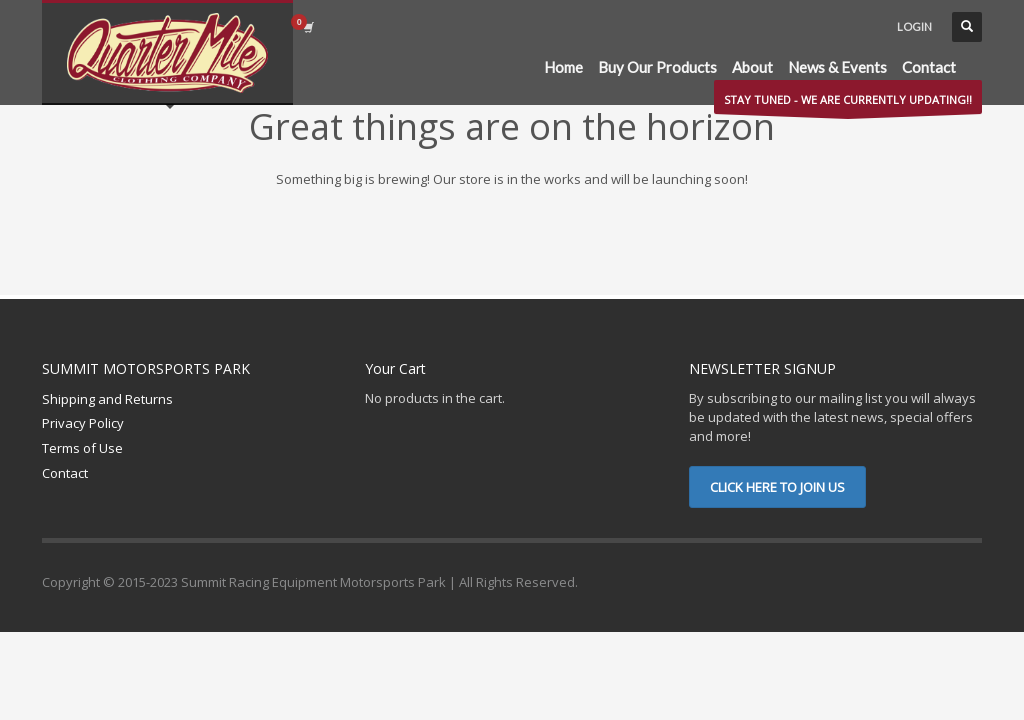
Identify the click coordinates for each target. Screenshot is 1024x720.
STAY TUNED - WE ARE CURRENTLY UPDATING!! (848, 103)
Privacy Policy (83, 423)
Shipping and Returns (107, 399)
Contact (65, 473)
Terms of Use (82, 448)
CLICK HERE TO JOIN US (777, 487)
